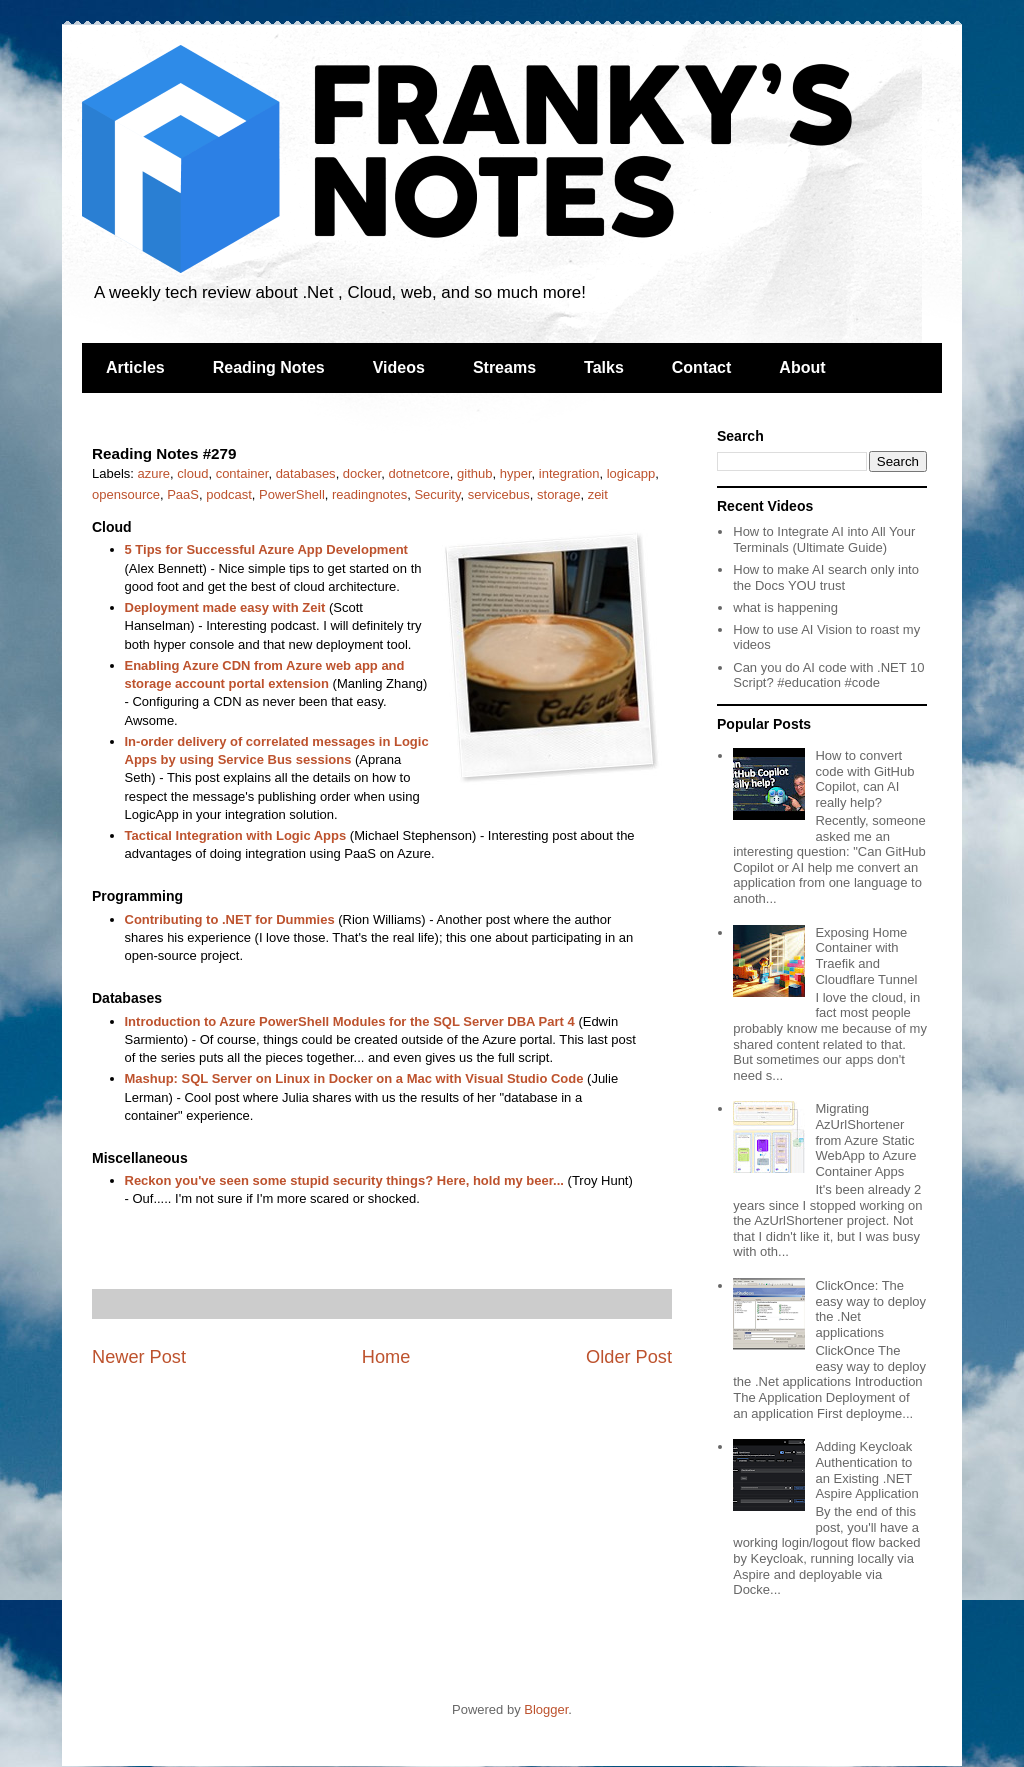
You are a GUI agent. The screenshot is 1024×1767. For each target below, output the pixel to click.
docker (362, 473)
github (474, 473)
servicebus (499, 494)
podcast (229, 494)
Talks (604, 367)
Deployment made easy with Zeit (225, 607)
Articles (135, 367)
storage (558, 494)
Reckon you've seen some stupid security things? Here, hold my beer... (344, 1180)
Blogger (546, 1709)
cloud (192, 473)
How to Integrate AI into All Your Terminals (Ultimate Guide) (824, 539)
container (242, 473)
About (802, 367)
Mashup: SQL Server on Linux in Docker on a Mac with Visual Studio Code (354, 1078)
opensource (126, 494)
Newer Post (139, 1357)
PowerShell (292, 494)
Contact (702, 367)
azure (154, 473)
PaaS (183, 494)
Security (437, 494)
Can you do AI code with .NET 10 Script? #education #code (828, 675)
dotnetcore (418, 473)
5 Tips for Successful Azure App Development (266, 549)
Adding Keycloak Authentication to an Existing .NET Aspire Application (866, 1470)
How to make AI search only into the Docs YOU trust (826, 577)
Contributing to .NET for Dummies (230, 919)
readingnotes (369, 494)
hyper (516, 473)
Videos (399, 367)
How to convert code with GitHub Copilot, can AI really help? (864, 779)
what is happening (785, 607)
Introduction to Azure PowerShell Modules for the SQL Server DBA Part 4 (350, 1021)
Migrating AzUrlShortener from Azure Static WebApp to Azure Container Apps (865, 1139)
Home (386, 1357)
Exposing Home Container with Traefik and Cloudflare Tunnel (866, 956)
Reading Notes (269, 367)
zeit (598, 494)
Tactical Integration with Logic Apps (236, 835)
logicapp (631, 473)
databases (306, 473)
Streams (504, 367)
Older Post (629, 1357)
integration (569, 473)
